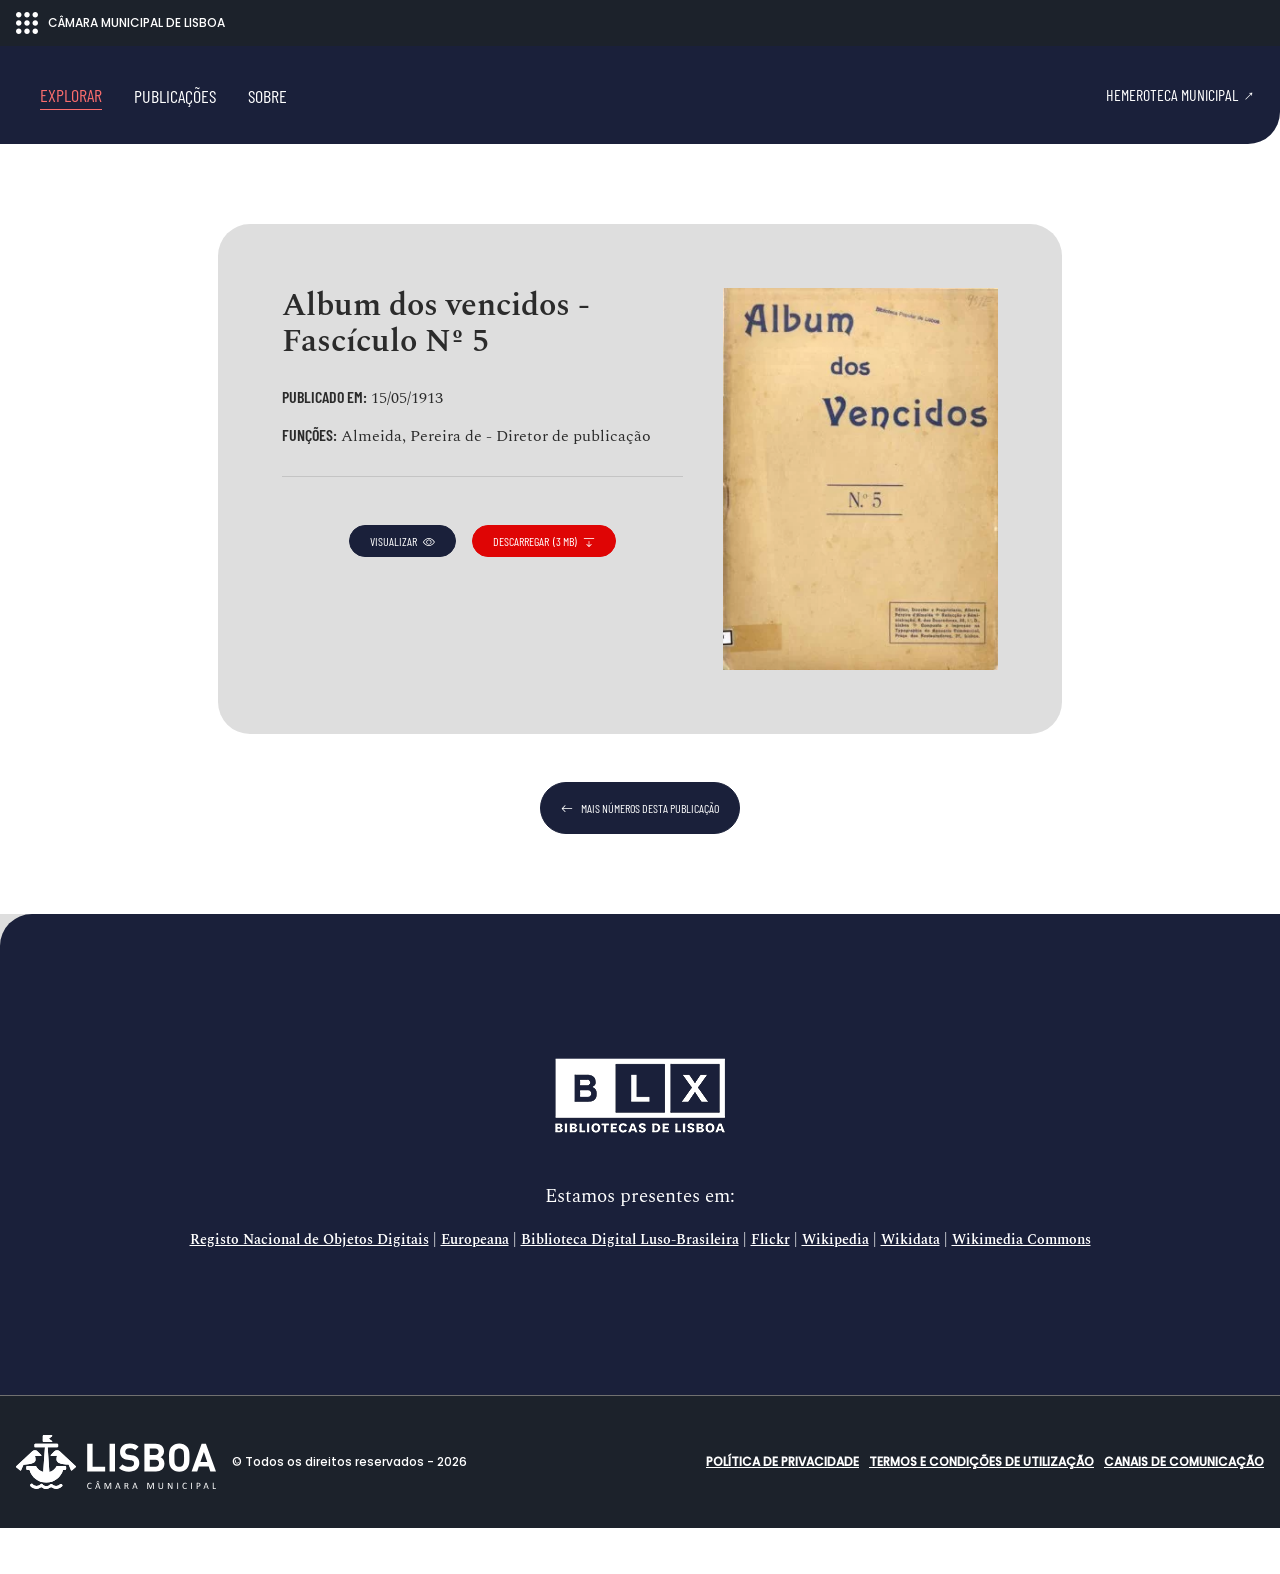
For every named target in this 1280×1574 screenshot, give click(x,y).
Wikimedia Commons (1021, 1286)
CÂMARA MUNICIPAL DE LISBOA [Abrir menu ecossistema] (120, 23)
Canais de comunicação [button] (1184, 1507)
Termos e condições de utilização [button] (981, 1507)
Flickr (770, 1286)
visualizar (402, 587)
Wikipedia (835, 1286)
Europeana (475, 1286)
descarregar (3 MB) (544, 587)
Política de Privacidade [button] (782, 1507)
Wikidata (910, 1286)
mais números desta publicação (640, 854)
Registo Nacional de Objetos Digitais (309, 1286)
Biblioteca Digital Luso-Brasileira (630, 1286)
